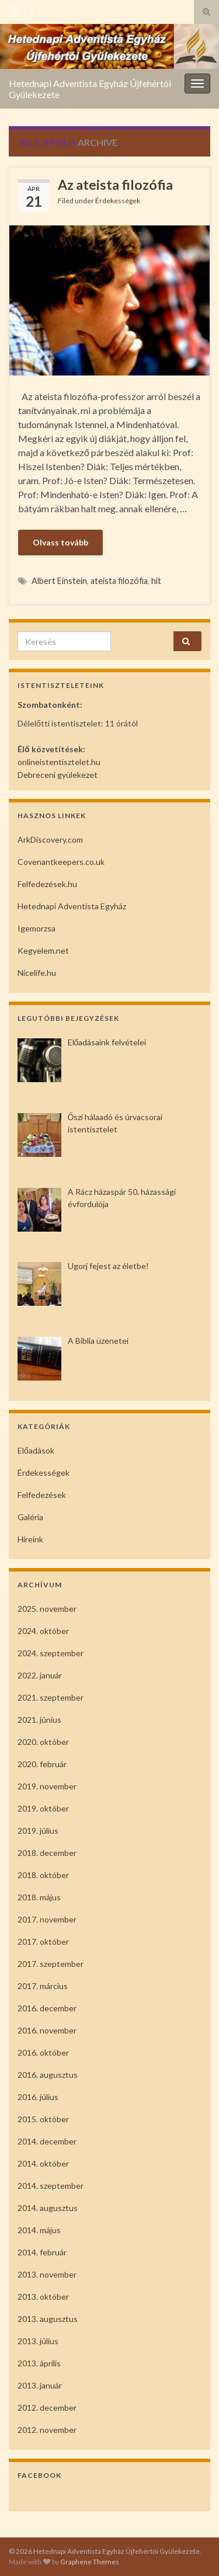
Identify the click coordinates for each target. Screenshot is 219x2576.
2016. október (43, 2052)
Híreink (30, 1539)
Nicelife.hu (37, 973)
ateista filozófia (119, 581)
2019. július (38, 1830)
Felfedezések (42, 1495)
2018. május (39, 1897)
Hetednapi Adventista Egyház (72, 906)
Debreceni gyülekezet (58, 775)
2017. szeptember (51, 1964)
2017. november (47, 1919)
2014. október (43, 2163)
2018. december (47, 1853)
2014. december (47, 2141)
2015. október (43, 2119)
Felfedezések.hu (47, 884)
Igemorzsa (36, 928)
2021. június (39, 1720)
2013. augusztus (48, 2319)
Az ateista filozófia (115, 184)
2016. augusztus (48, 2075)
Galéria (30, 1517)
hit (156, 581)
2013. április (39, 2363)
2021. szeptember (51, 1697)
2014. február (42, 2252)
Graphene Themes (89, 2561)
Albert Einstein (59, 581)
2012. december (47, 2407)
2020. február (42, 1764)
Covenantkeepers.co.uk (61, 862)
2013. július (38, 2341)
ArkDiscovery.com (50, 839)
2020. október (43, 1742)
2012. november (47, 2430)
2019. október (43, 1808)
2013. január (40, 2385)
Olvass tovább (60, 542)
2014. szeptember (51, 2186)
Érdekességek (117, 200)
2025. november (47, 1609)
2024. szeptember (51, 1653)
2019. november (47, 1786)
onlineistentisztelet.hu (59, 762)
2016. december (47, 2008)
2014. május (39, 2230)
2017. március (43, 1986)
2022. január (40, 1675)
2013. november (47, 2274)
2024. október (43, 1631)
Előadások (36, 1450)
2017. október (43, 1941)
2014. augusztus (48, 2208)
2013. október (43, 2297)
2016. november (47, 2030)
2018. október (43, 1875)
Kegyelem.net (43, 950)
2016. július (38, 2097)
